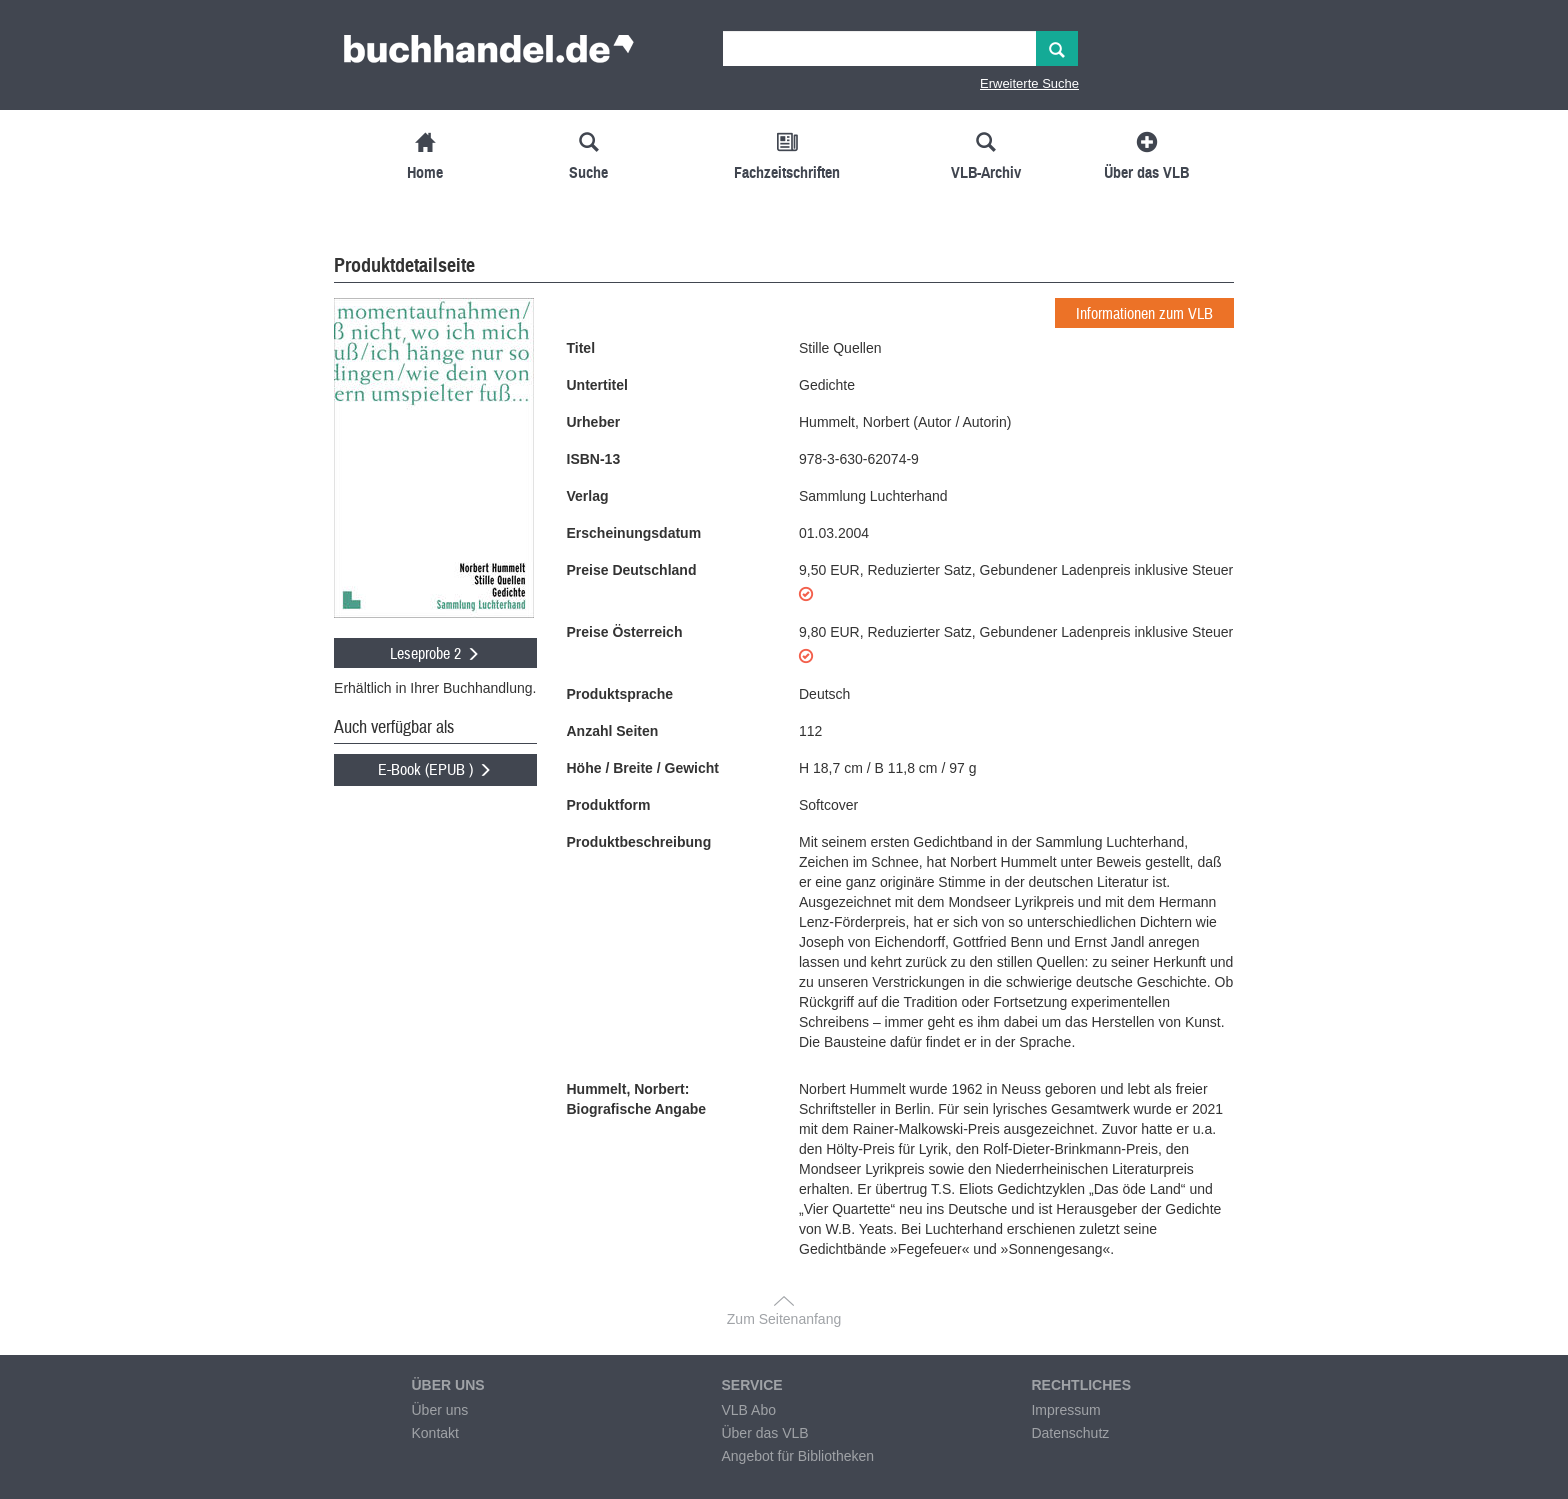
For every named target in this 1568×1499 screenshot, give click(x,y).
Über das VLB (764, 1433)
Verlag (588, 496)
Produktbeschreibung (639, 842)
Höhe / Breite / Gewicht (643, 768)
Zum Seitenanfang (784, 1319)
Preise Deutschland (632, 570)
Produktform (609, 805)
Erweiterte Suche (1029, 83)
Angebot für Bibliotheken (797, 1456)
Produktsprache (620, 694)
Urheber (594, 422)
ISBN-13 (594, 459)
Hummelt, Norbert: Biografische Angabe (637, 1099)
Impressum (1065, 1410)
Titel (581, 348)
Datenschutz (1070, 1433)
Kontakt (434, 1433)
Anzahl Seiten (613, 731)
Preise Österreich (625, 632)
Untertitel (597, 385)
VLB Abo (748, 1410)
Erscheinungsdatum (634, 533)
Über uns (439, 1410)
